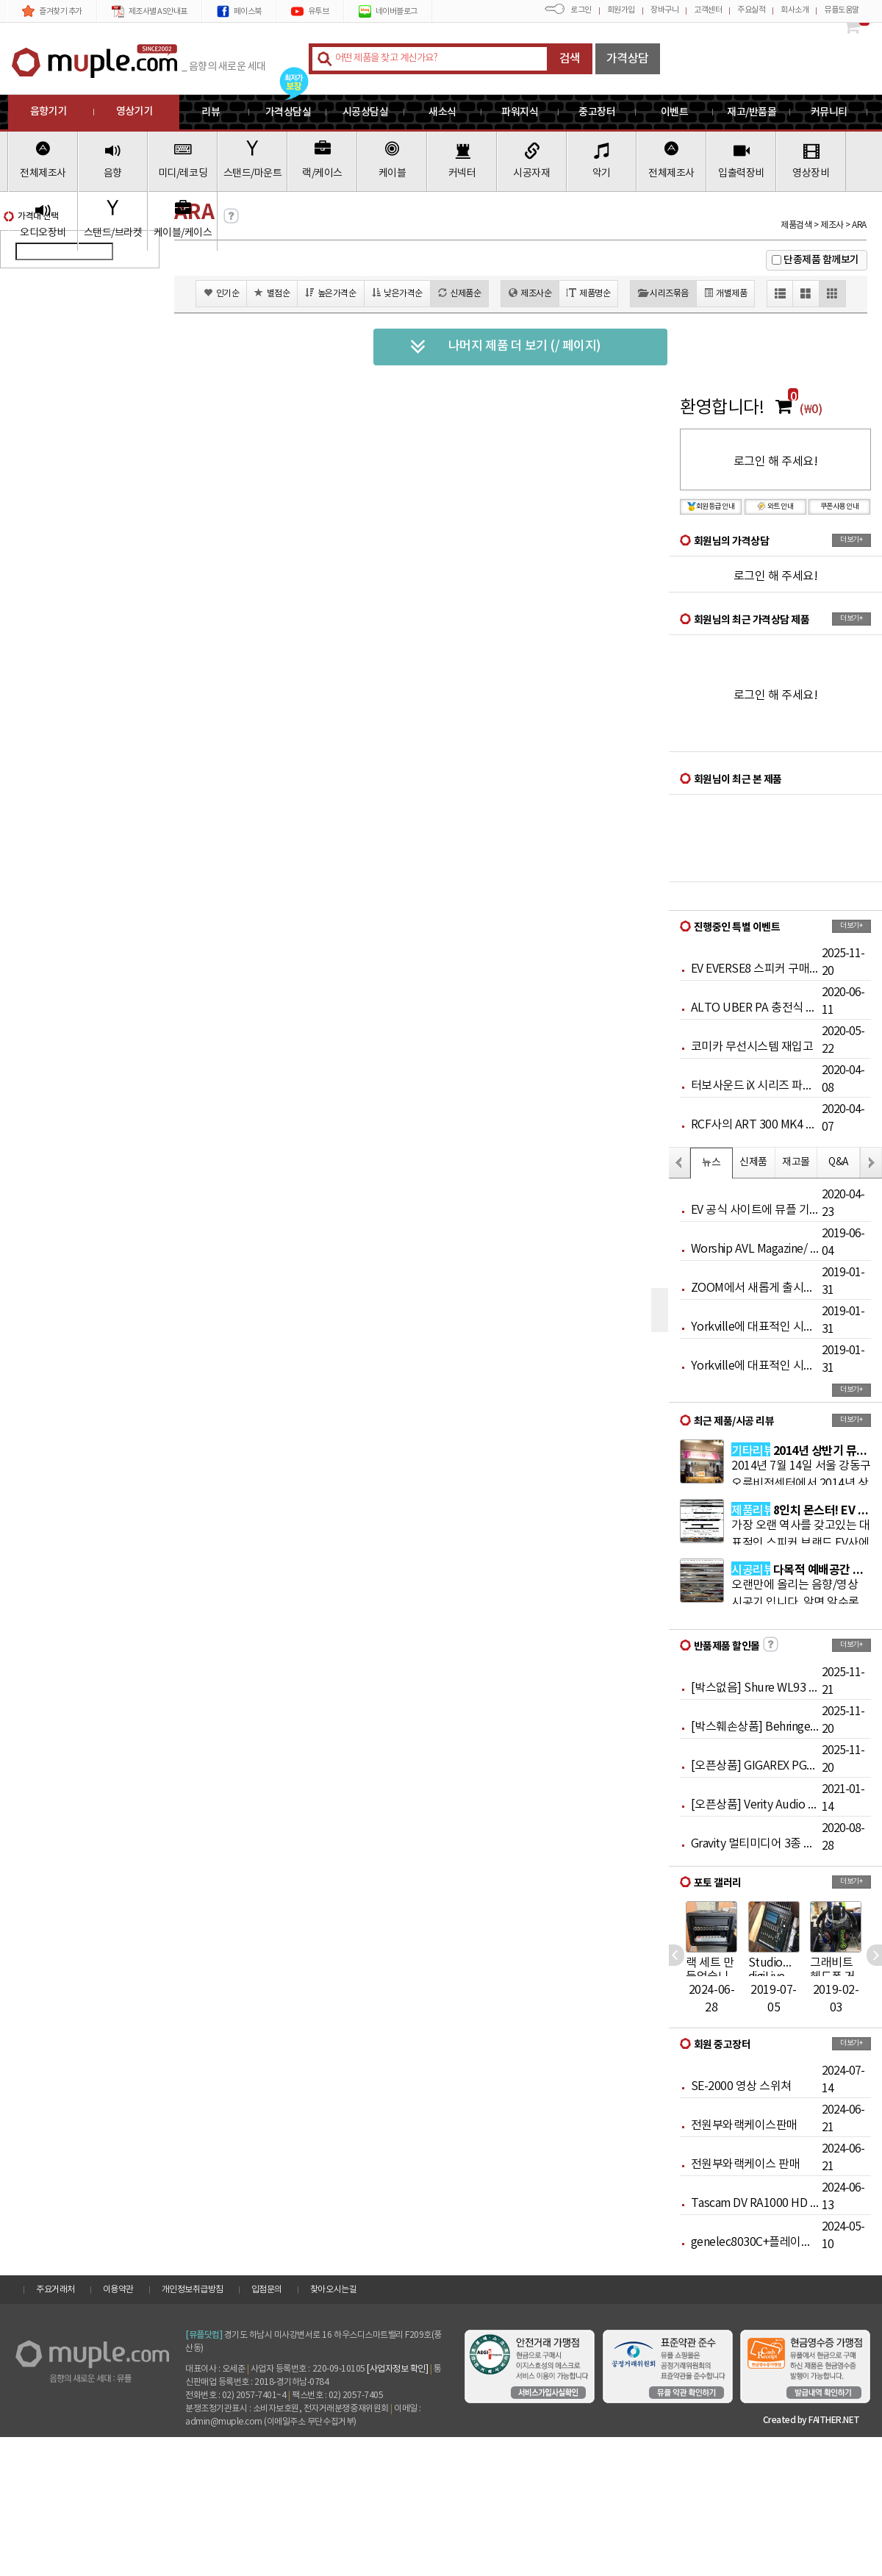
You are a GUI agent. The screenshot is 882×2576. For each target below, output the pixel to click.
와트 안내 (775, 506)
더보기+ (851, 539)
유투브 (310, 11)
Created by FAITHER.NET (811, 2420)
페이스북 (239, 11)
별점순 (272, 292)
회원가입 (621, 10)
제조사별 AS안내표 (149, 11)
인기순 (221, 292)
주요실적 (751, 10)
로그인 (581, 10)
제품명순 (588, 292)
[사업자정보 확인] (397, 2369)
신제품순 (459, 292)
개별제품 (725, 292)
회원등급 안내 (711, 506)
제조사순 (530, 292)
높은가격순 (330, 292)
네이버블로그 (388, 11)
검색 (570, 58)
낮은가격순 (397, 292)
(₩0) (811, 409)
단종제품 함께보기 (821, 260)
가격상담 (627, 58)
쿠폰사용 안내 (839, 506)
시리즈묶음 (663, 292)
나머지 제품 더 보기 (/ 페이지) (505, 346)
